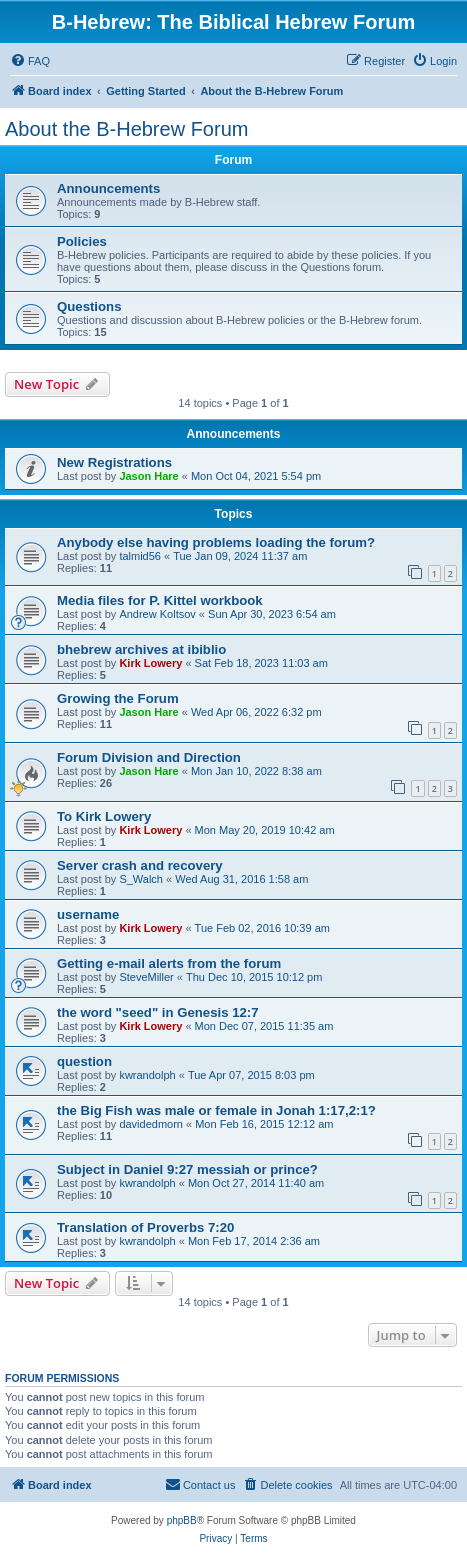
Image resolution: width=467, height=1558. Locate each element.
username (88, 914)
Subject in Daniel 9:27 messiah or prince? (187, 1169)
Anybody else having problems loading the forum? (216, 542)
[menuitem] (30, 61)
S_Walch (141, 879)
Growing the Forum (118, 698)
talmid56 (140, 556)
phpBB (182, 1520)
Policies (82, 241)
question (84, 1061)
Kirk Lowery (150, 663)
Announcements (108, 188)
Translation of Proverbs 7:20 (145, 1227)
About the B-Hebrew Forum (126, 129)
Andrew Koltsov (157, 614)
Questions (89, 306)
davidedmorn (151, 1124)
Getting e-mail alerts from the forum (169, 963)
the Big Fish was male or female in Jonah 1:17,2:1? (216, 1110)
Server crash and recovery (140, 865)
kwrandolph (147, 1075)
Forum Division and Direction (149, 757)
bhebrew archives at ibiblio (141, 649)
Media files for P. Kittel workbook (160, 600)
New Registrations (114, 462)
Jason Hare (148, 476)
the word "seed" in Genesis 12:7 (158, 1012)
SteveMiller (146, 977)
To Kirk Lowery (104, 816)
